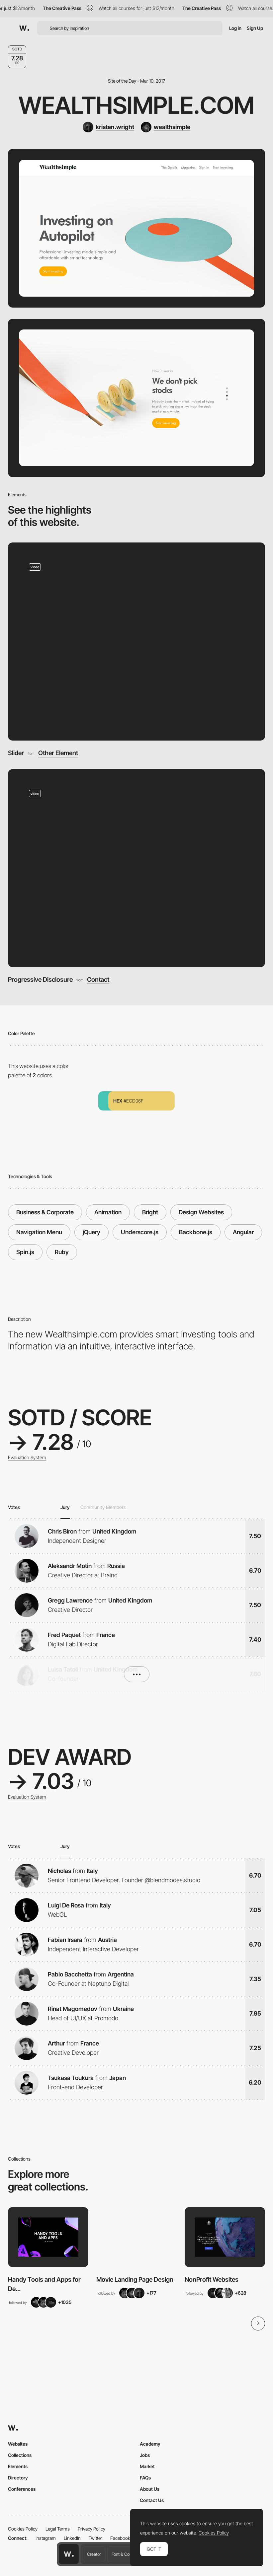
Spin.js (25, 1252)
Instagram (46, 2538)
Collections (20, 2455)
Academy (150, 2444)
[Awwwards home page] (69, 2554)
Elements (18, 2466)
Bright (150, 1212)
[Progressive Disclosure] (136, 868)
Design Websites (201, 1212)
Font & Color (123, 2554)
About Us (149, 2489)
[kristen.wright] (108, 127)
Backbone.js (195, 1232)
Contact (98, 980)
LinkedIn (72, 2538)
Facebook (120, 2538)
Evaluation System (27, 1457)
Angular (243, 1232)
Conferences (22, 2489)
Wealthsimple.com (136, 105)
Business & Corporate (45, 1212)
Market (147, 2466)
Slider (16, 753)
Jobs (145, 2455)
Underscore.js (139, 1232)
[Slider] (136, 641)
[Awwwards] (24, 28)
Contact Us (152, 2500)
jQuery (91, 1232)
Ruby (62, 1252)
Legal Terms (58, 2529)
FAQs (145, 2477)
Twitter (95, 2538)
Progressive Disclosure (40, 979)
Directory (18, 2477)
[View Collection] (48, 2237)
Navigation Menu (39, 1232)
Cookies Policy (23, 2529)
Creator (94, 2554)
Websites (18, 2444)
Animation (108, 1212)
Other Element (58, 753)
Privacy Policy (91, 2529)
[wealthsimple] (165, 127)
